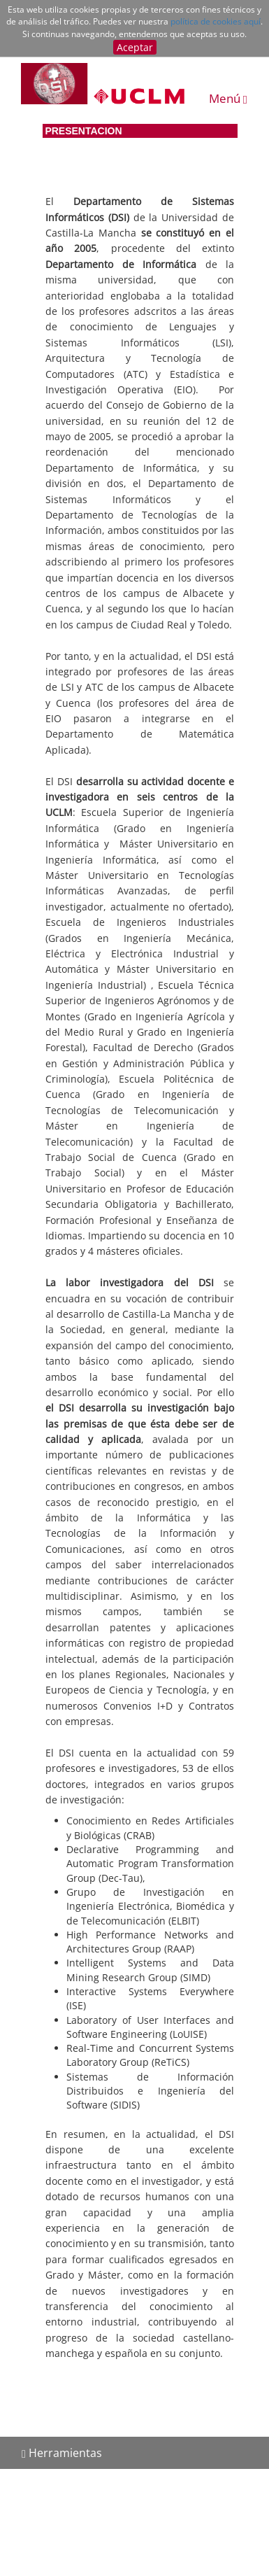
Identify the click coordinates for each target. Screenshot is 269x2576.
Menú (228, 98)
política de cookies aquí (215, 21)
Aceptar (135, 47)
